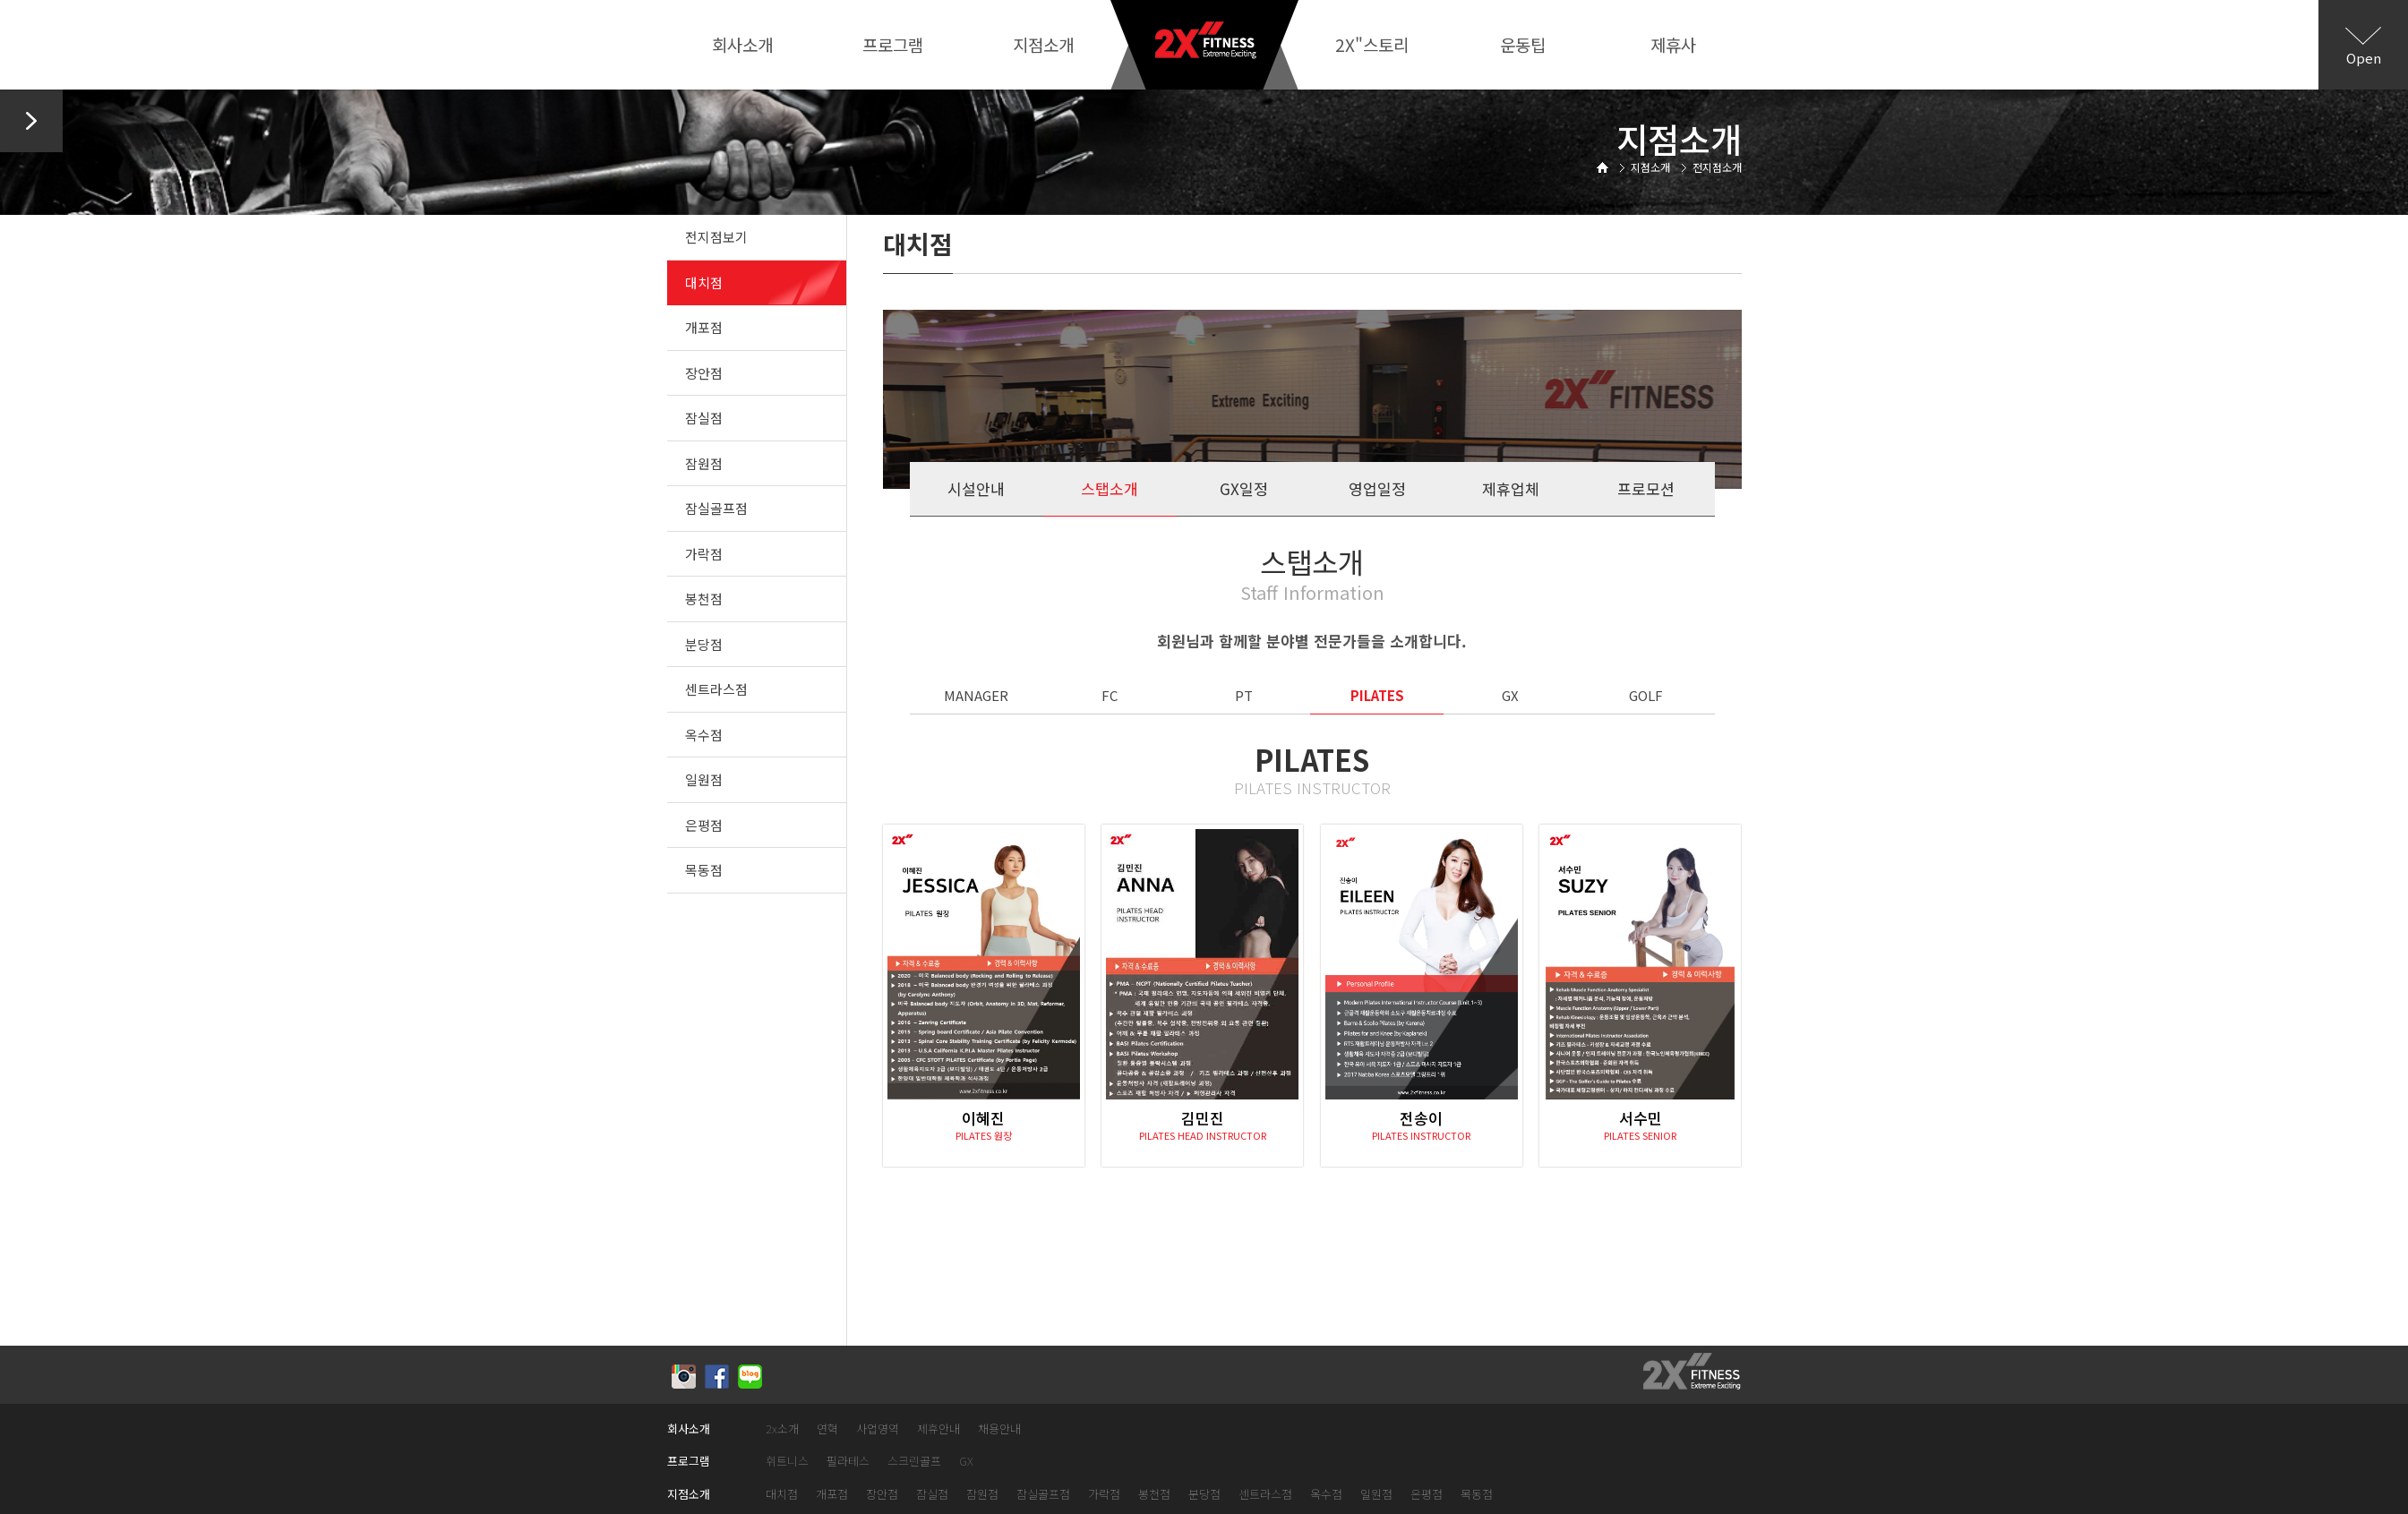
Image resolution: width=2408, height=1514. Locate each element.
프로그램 (892, 44)
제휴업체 (1510, 488)
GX (1510, 695)
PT (1244, 695)
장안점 (704, 373)
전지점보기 (716, 236)
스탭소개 (1109, 488)
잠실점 (704, 417)
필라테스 (848, 1461)
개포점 (704, 327)
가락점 (704, 553)
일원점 (704, 779)
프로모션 (1646, 488)
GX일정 (1244, 488)
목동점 (704, 869)
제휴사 (1673, 44)
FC (1109, 695)
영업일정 (1377, 488)
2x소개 (782, 1429)
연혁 (827, 1429)
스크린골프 (914, 1461)
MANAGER (976, 695)
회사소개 (742, 44)
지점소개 (1043, 44)
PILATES (1377, 695)
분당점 (704, 644)
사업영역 (877, 1429)
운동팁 (1523, 44)
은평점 (704, 825)
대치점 (704, 282)
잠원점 (704, 463)
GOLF (1646, 695)
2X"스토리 (1372, 44)
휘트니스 (787, 1461)
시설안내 (976, 488)
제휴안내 (938, 1429)
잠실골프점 (716, 508)
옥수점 (704, 734)
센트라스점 (716, 689)
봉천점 (704, 598)
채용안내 (999, 1429)
